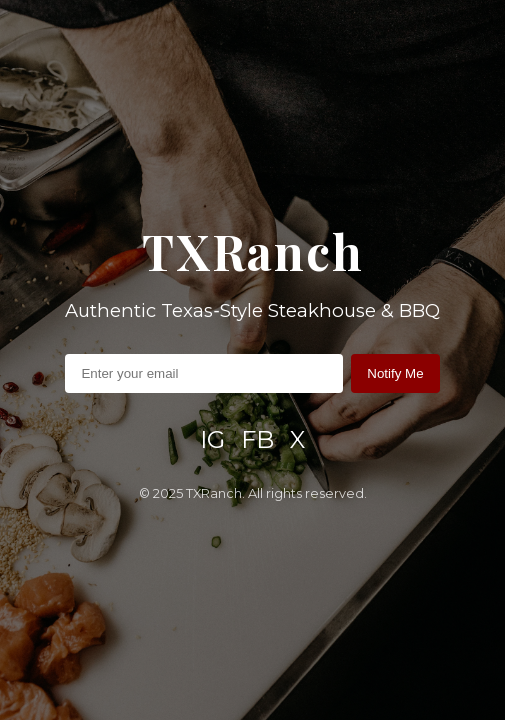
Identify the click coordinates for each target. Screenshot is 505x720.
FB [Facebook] (257, 439)
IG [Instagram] (212, 439)
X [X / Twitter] (297, 439)
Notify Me (395, 373)
